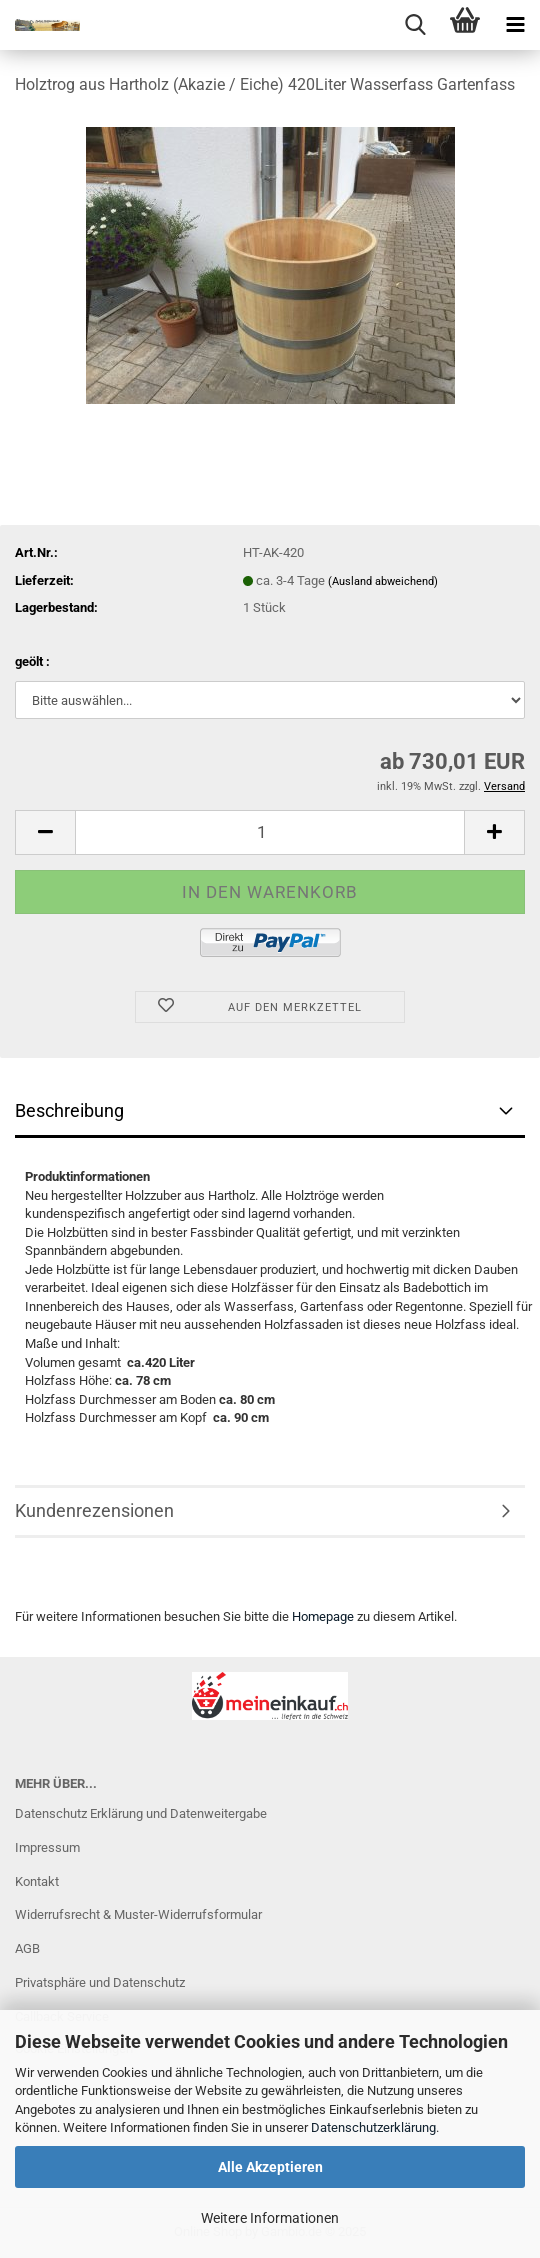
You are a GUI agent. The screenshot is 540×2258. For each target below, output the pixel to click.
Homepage (323, 1616)
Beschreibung (69, 1110)
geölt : (32, 661)
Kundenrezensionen (94, 1510)
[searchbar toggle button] (415, 25)
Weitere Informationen (270, 2218)
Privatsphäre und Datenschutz (100, 1982)
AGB (27, 1948)
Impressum (47, 1847)
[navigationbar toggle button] (515, 25)
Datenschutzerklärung (373, 2127)
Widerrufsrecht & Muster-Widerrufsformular (138, 1914)
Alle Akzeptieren (270, 2167)
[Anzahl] (270, 832)
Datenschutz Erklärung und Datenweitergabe (141, 1813)
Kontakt (37, 1881)
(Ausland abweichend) (383, 581)
